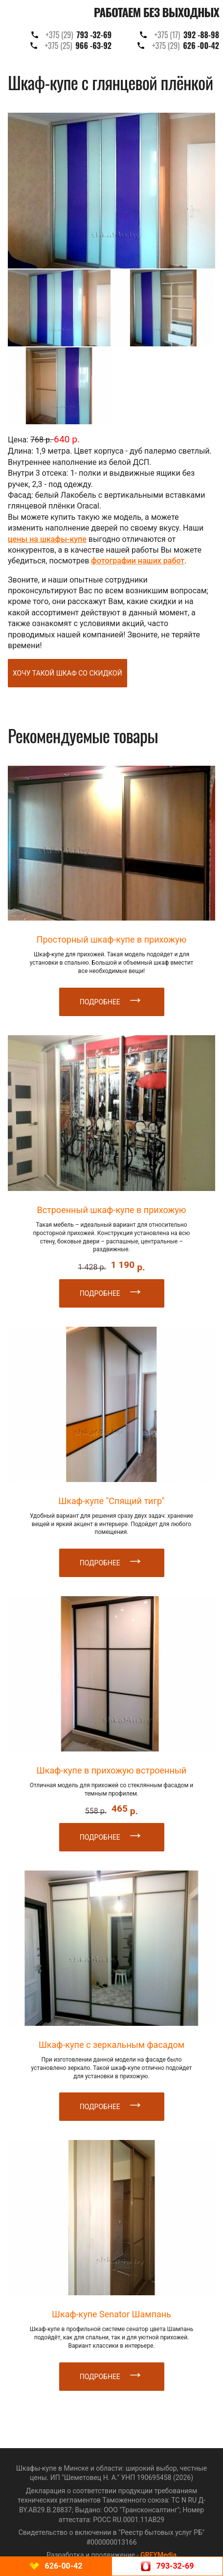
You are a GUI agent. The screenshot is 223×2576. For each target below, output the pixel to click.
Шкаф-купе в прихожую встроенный (112, 1770)
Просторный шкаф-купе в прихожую (112, 939)
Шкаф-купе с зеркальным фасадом (111, 2045)
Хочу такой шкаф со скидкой (67, 673)
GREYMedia (158, 2555)
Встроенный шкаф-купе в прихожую (111, 1210)
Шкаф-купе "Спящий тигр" (111, 1501)
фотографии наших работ (137, 560)
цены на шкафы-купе (47, 539)
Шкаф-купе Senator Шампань (111, 2314)
